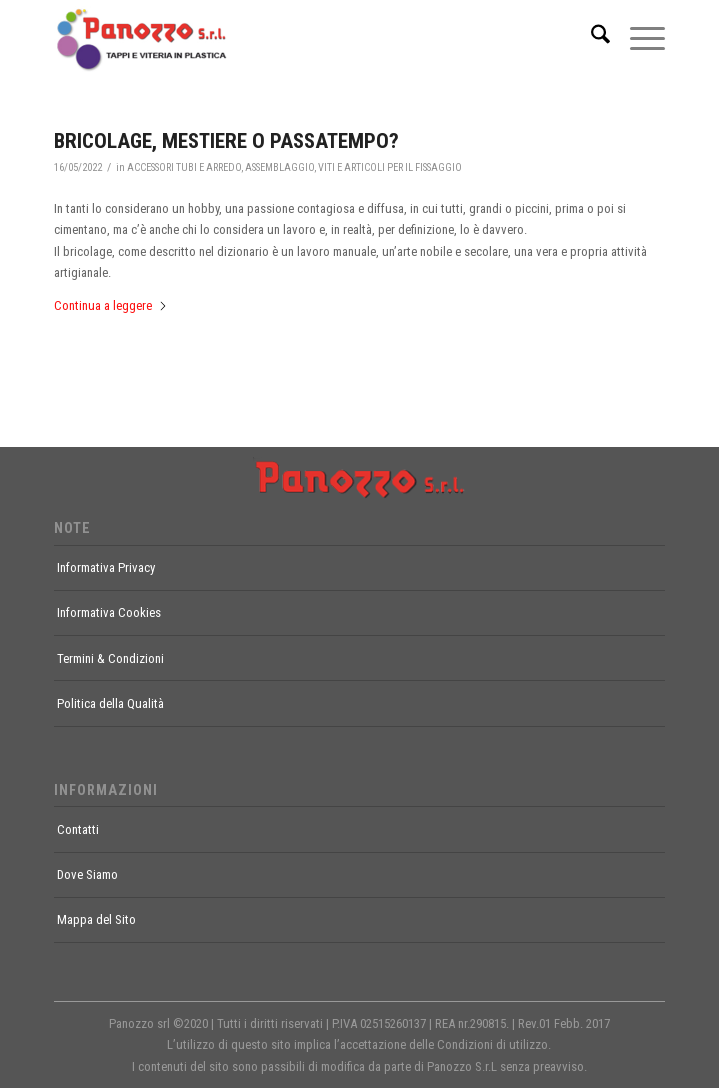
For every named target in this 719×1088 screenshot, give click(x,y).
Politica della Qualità (110, 703)
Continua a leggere (111, 305)
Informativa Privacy (106, 567)
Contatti (78, 829)
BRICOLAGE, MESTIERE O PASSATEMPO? (226, 141)
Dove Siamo (87, 874)
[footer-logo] (359, 478)
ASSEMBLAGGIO (279, 167)
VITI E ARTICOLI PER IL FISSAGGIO (390, 167)
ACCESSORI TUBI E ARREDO (184, 167)
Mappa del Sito (96, 919)
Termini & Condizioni (110, 658)
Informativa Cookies (109, 612)
